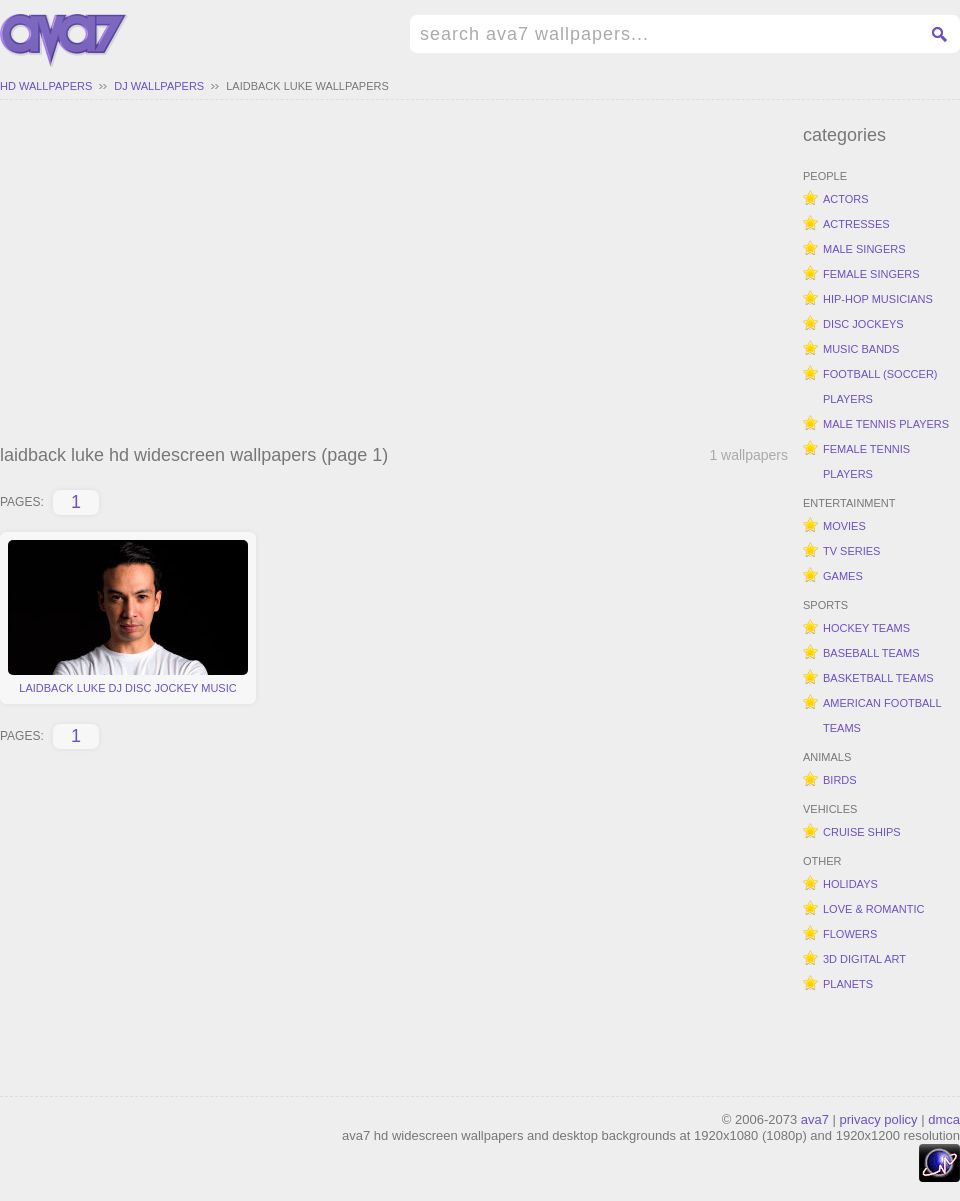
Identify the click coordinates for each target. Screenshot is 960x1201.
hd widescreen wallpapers (64, 41)
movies (844, 526)
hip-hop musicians (878, 299)
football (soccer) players (880, 386)
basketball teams (878, 678)
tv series (851, 551)
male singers (864, 249)
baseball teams (871, 653)
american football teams (882, 715)
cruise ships (862, 832)
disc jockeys (863, 324)
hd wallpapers (46, 86)
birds (840, 780)
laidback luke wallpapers (307, 86)
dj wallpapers (159, 86)
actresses (856, 224)
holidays (850, 884)
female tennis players (866, 461)
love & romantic (873, 909)
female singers (871, 274)
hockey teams (866, 628)
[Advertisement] (394, 275)
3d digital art (864, 959)
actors (846, 199)
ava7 (815, 1119)
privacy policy (879, 1119)
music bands (861, 349)
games (843, 576)
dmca (944, 1119)
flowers (850, 934)
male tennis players (886, 424)
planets (848, 984)
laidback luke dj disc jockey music (128, 617)
